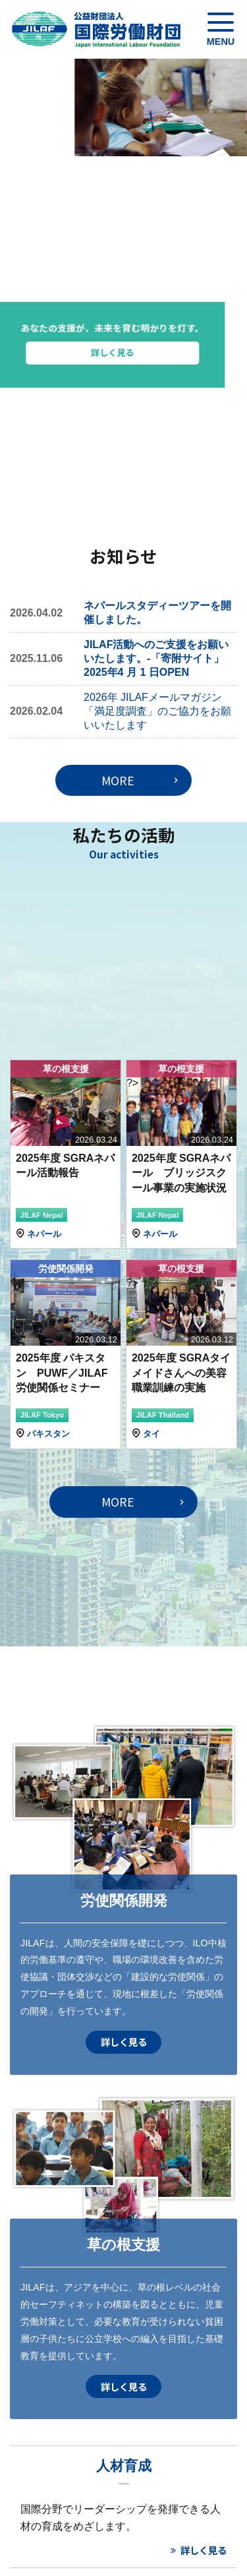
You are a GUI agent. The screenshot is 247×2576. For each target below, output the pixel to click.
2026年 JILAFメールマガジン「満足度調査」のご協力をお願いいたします (157, 711)
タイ (151, 1434)
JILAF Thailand (162, 1415)
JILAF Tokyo (42, 1415)
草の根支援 (66, 1068)
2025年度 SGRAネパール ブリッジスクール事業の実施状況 (181, 1173)
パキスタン (48, 1434)
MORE (117, 780)
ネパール (44, 1234)
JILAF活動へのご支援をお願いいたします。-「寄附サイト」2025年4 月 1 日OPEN (156, 658)
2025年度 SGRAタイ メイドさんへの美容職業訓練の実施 (186, 1372)
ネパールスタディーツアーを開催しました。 (157, 612)
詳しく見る (152, 352)
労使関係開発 (66, 1268)
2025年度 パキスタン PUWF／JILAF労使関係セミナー (62, 1372)
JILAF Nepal (41, 1215)
